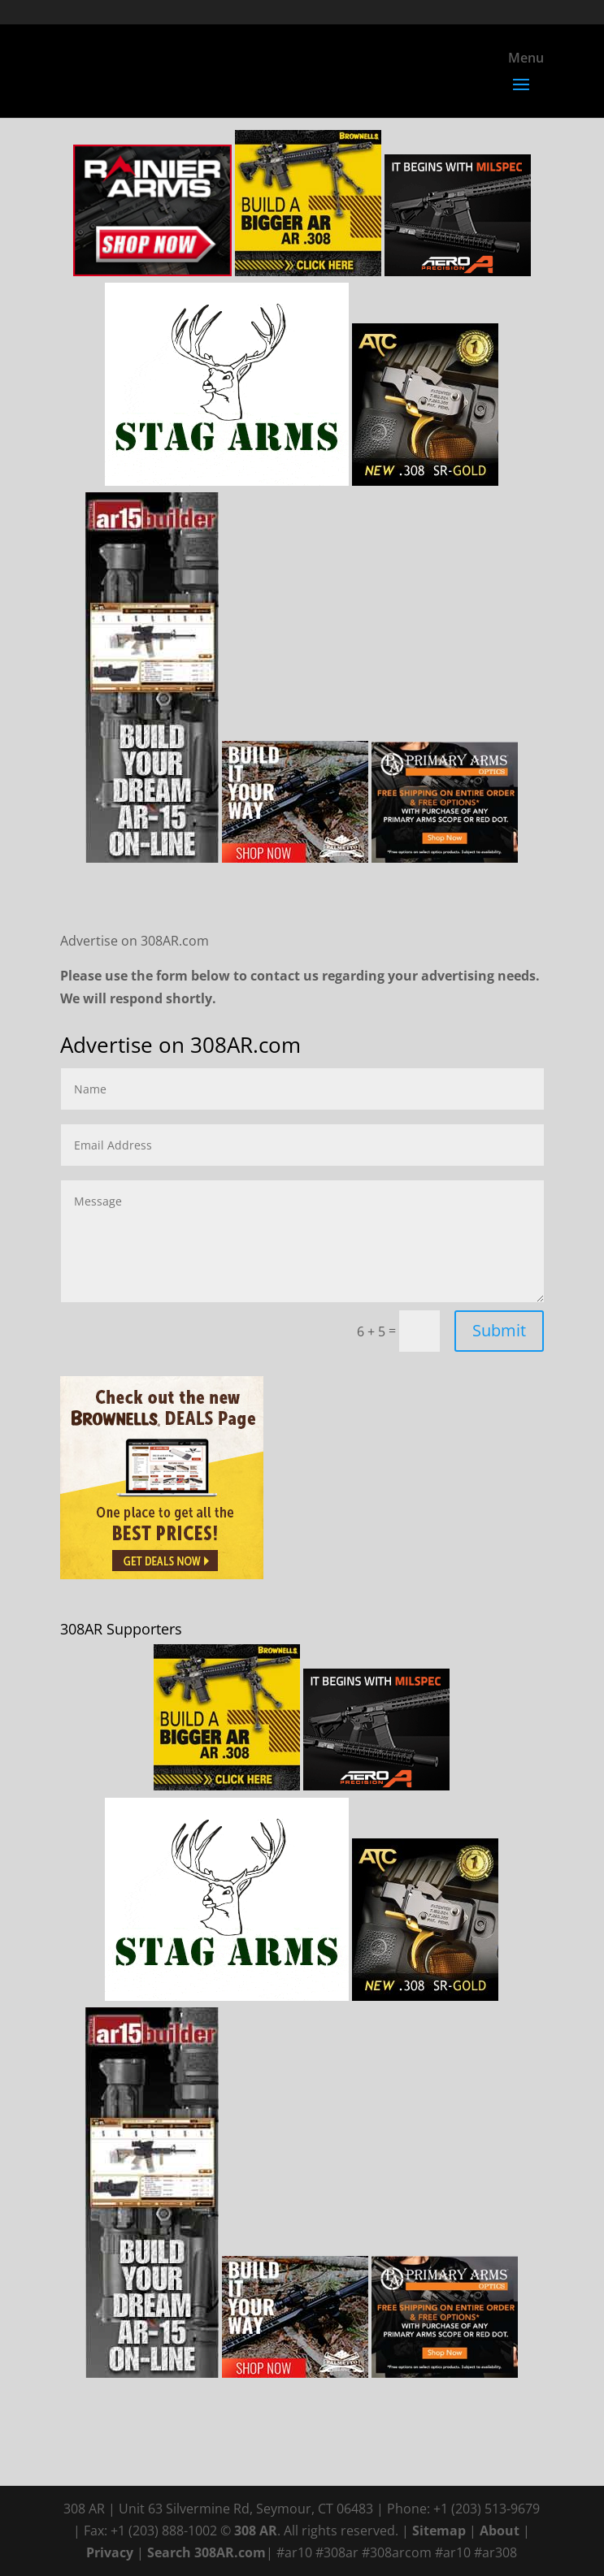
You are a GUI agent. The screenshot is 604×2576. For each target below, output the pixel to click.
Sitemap (439, 2530)
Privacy (109, 2552)
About (499, 2530)
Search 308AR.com (206, 2552)
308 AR (255, 2530)
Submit (499, 1330)
